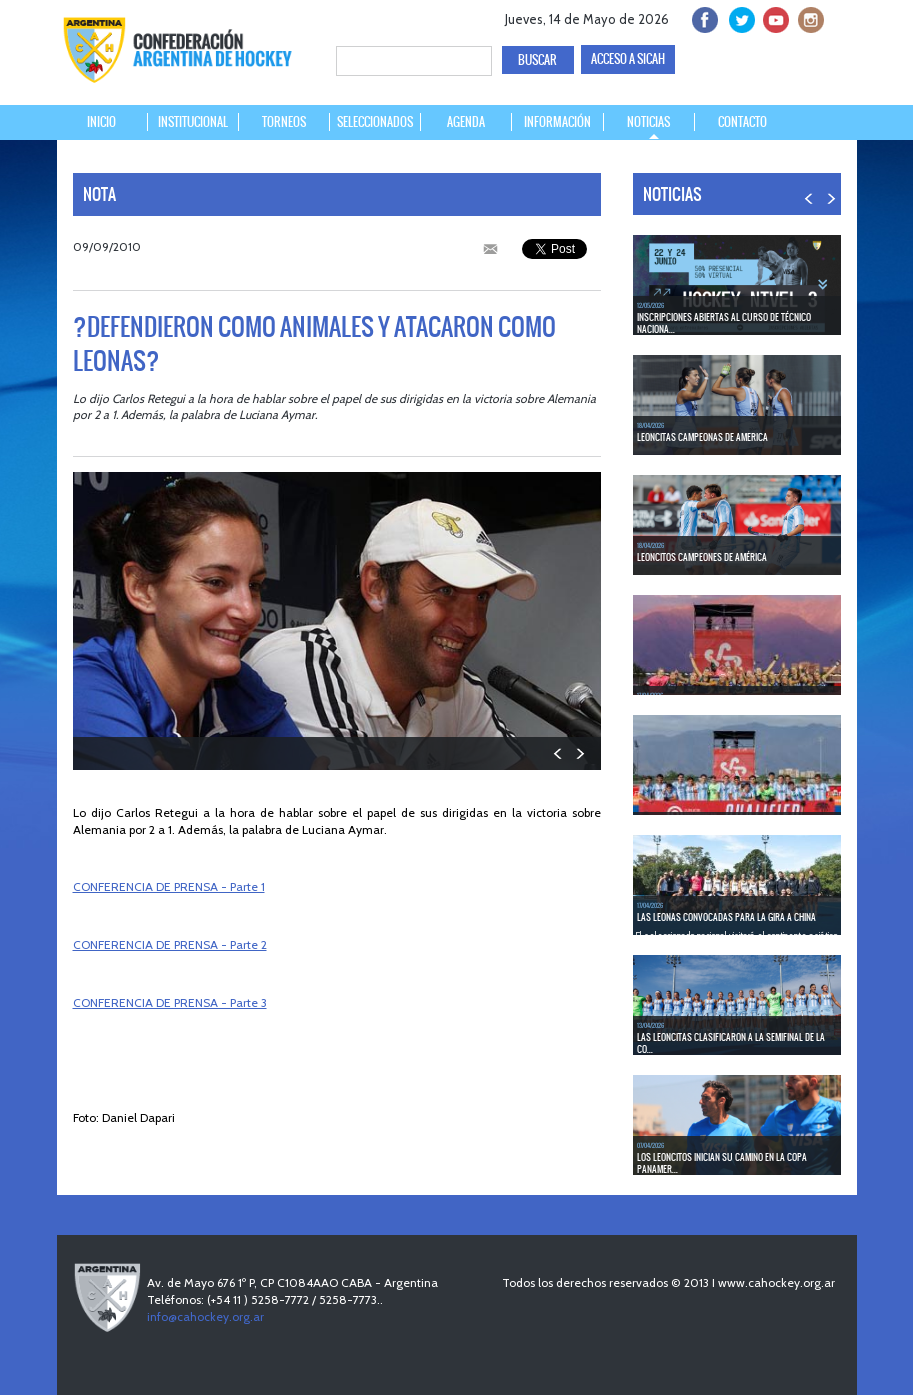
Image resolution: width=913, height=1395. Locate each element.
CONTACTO (742, 122)
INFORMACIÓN (557, 122)
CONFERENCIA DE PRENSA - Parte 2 (170, 944)
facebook (703, 17)
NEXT (579, 753)
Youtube (773, 17)
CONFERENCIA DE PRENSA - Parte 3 (170, 1002)
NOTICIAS (648, 122)
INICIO (101, 122)
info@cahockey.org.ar (205, 1316)
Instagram (808, 17)
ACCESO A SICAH (628, 59)
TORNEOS (284, 122)
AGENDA (466, 122)
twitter (738, 17)
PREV (558, 753)
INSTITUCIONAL (193, 122)
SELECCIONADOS (375, 122)
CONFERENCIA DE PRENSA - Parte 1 (169, 886)
